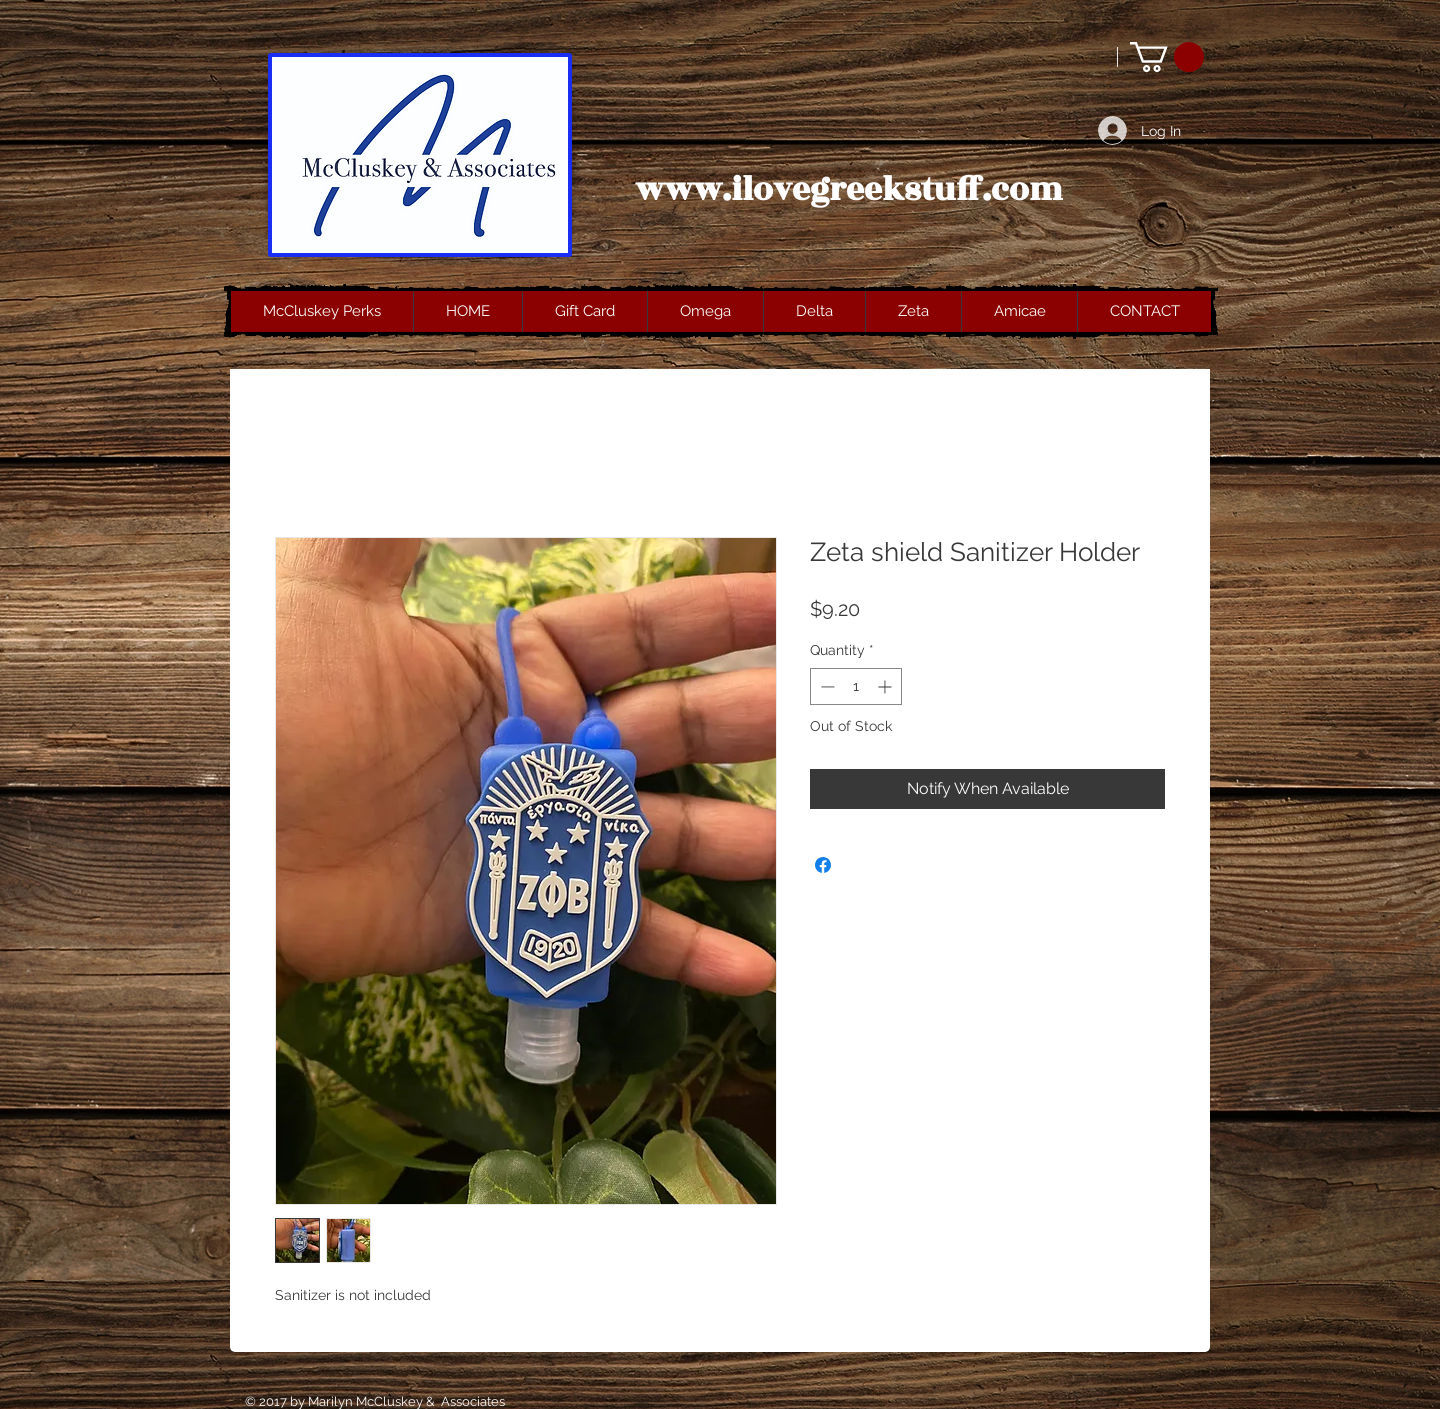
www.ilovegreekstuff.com (849, 190)
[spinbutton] (856, 686)
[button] (1167, 57)
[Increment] (886, 686)
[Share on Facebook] (823, 865)
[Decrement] (825, 686)
